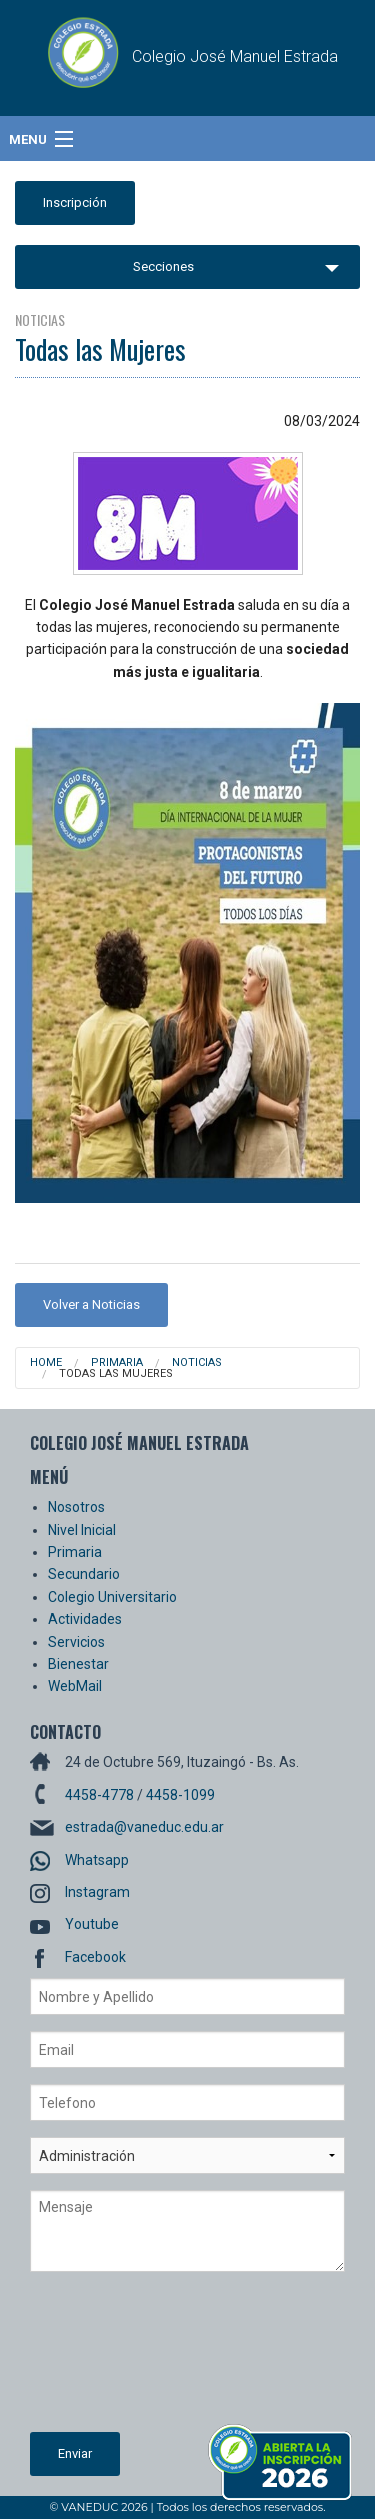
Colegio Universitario (112, 1597)
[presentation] (112, 2360)
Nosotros (76, 1507)
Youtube (92, 1924)
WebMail (75, 1686)
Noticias (197, 1362)
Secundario (84, 1574)
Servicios (76, 1642)
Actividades (85, 1619)
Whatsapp (97, 1860)
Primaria (117, 1362)
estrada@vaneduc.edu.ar (144, 1827)
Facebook (95, 1957)
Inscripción (75, 202)
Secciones (163, 266)
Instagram (97, 1892)
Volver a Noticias (91, 1304)
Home (46, 1362)
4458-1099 (180, 1795)
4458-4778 (99, 1795)
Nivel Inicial (82, 1530)
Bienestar (78, 1664)
